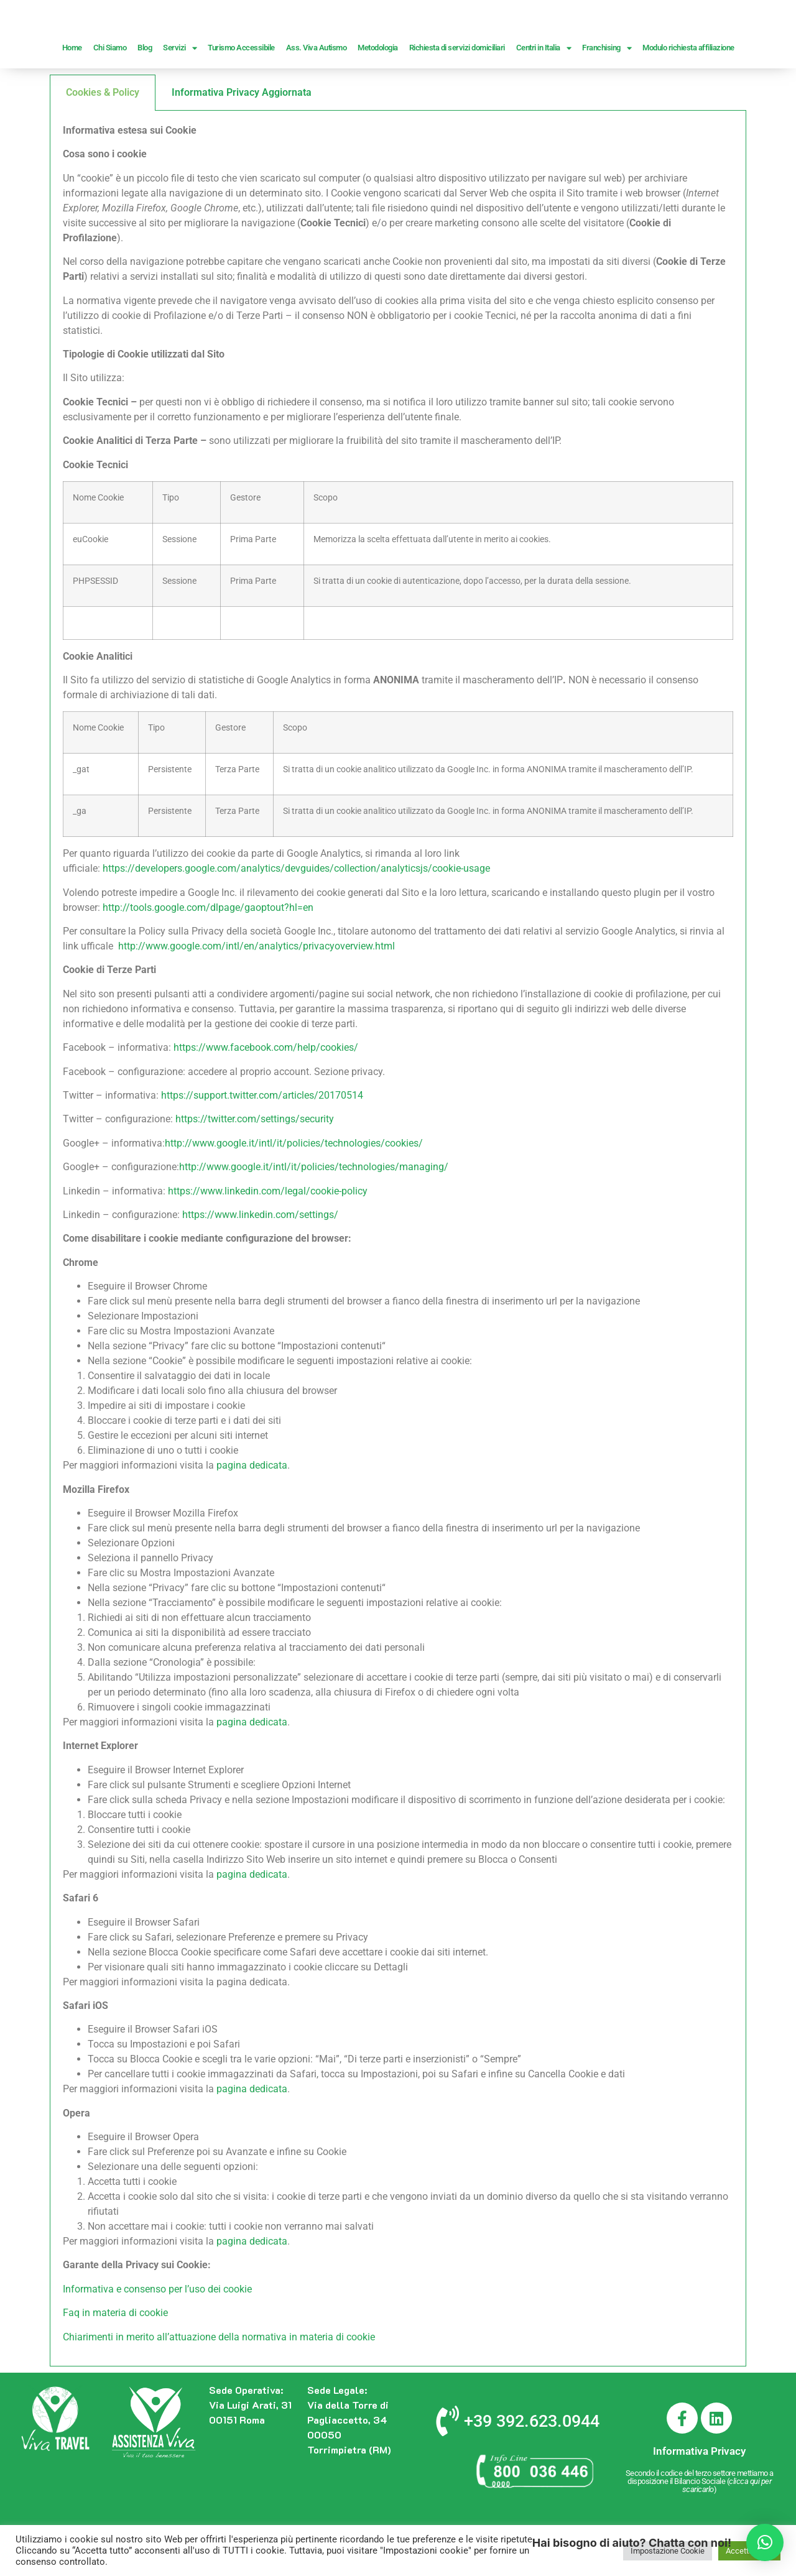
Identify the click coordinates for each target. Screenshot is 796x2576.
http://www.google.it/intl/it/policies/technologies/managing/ (313, 1216)
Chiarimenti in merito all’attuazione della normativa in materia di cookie (219, 2386)
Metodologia (378, 96)
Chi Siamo (110, 96)
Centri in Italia (544, 97)
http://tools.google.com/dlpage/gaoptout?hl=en (208, 957)
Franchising (606, 97)
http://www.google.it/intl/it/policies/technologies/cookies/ (294, 1192)
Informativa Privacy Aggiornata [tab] (242, 141)
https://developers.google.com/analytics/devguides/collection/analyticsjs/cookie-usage (296, 917)
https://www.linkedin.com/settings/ (260, 1264)
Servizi (180, 97)
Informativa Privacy (699, 2500)
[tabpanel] (398, 1288)
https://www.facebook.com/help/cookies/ (266, 1096)
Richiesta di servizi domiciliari (457, 96)
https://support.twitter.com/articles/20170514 (262, 1144)
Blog (144, 96)
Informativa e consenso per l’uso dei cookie (157, 2338)
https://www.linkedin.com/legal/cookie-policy (268, 1240)
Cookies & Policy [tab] (102, 141)
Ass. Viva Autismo (316, 96)
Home (72, 96)
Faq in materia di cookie (115, 2362)
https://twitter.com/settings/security (254, 1168)
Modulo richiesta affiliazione (688, 96)
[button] (765, 2542)
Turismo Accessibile (241, 96)
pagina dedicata (251, 1514)
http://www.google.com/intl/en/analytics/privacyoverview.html (256, 995)
